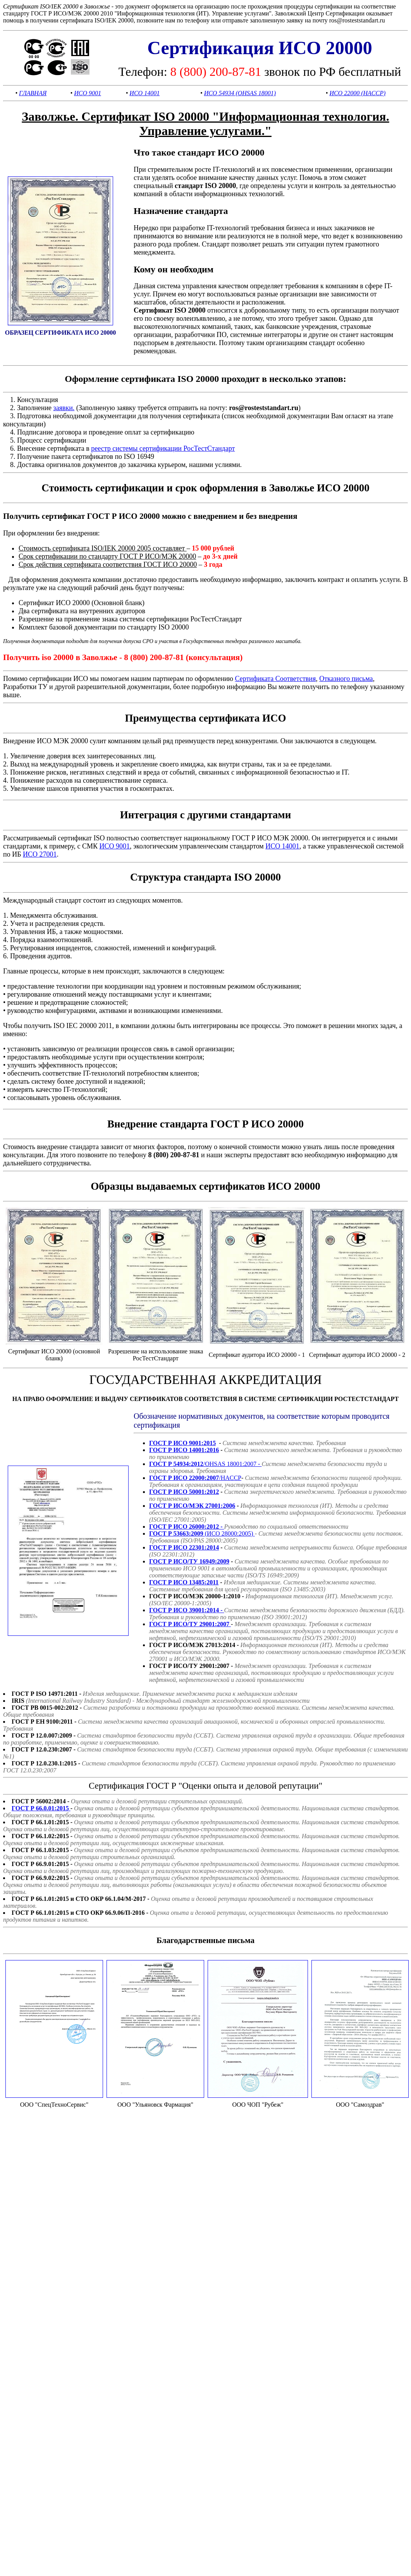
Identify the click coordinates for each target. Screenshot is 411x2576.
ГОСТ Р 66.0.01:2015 (41, 1808)
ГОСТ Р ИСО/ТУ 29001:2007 (190, 1624)
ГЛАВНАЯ (32, 93)
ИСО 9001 (87, 93)
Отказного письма (346, 678)
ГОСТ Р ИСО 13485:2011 (183, 1582)
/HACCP (195, 1477)
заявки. (64, 408)
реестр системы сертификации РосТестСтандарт (163, 448)
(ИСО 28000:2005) (202, 1533)
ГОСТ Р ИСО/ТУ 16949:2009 (189, 1561)
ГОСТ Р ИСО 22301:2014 (184, 1547)
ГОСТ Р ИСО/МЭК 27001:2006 (192, 1505)
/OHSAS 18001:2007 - (205, 1464)
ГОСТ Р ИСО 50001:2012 (184, 1491)
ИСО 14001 (144, 93)
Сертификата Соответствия (275, 678)
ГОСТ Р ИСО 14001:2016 (184, 1450)
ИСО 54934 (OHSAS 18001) (240, 93)
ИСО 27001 (40, 854)
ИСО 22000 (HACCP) (357, 93)
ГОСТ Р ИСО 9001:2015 (182, 1443)
